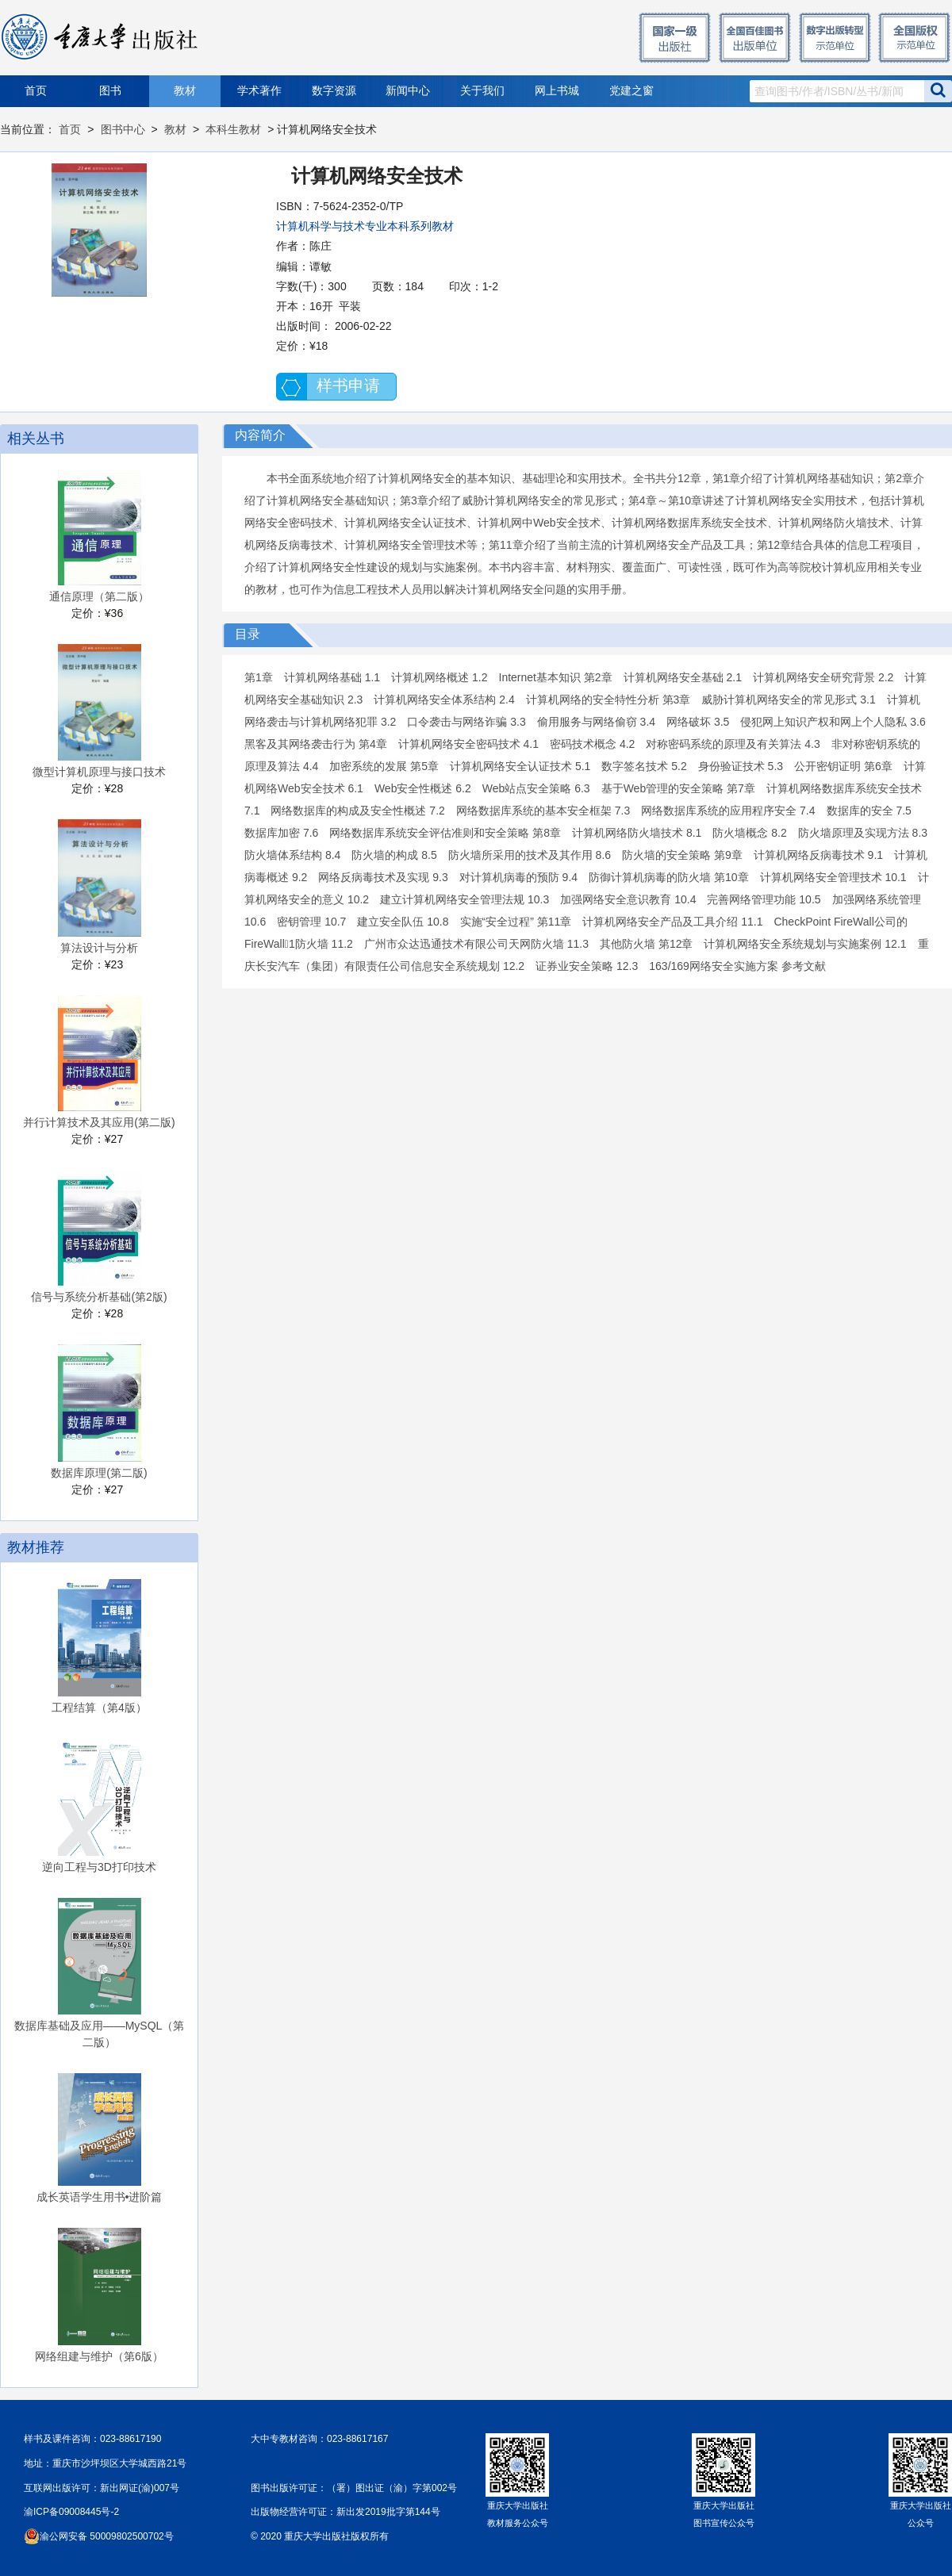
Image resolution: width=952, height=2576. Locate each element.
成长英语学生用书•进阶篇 (99, 2197)
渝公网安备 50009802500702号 (107, 2536)
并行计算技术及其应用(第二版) (99, 1122)
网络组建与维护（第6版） (99, 2356)
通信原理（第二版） (99, 596)
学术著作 (259, 91)
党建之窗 (631, 91)
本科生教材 (233, 129)
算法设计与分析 (99, 947)
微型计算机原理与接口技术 (99, 771)
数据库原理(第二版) (99, 1472)
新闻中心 (408, 91)
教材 (185, 91)
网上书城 (557, 91)
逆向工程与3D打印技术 (99, 1867)
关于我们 (482, 91)
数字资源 (334, 91)
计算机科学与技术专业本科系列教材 (365, 226)
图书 (110, 91)
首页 (36, 91)
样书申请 (348, 385)
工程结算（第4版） (99, 1707)
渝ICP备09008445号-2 (71, 2511)
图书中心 (123, 129)
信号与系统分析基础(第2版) (99, 1296)
